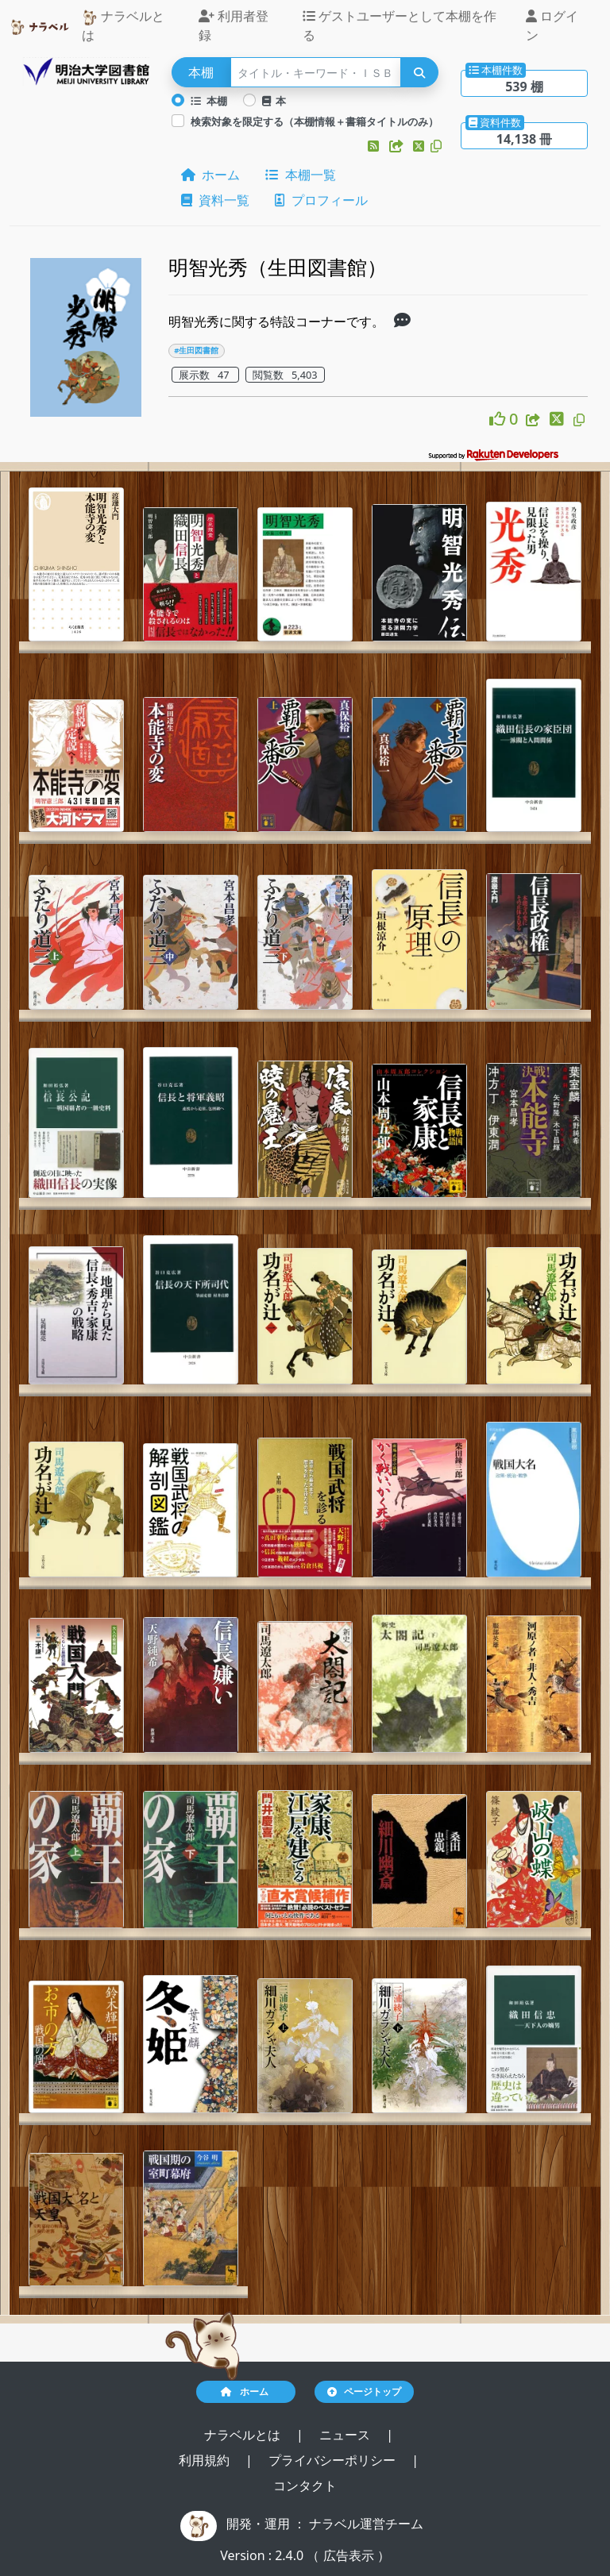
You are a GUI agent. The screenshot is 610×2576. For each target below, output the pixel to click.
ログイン (552, 25)
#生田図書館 (196, 350)
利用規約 (206, 2460)
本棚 (209, 101)
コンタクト (305, 2485)
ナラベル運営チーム (366, 2523)
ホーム (210, 174)
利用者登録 (233, 25)
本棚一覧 (300, 174)
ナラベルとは (123, 25)
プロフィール (321, 200)
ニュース (346, 2434)
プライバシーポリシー (333, 2460)
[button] (375, 146)
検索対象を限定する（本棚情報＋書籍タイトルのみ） (314, 121)
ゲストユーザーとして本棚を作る (399, 25)
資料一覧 (215, 200)
